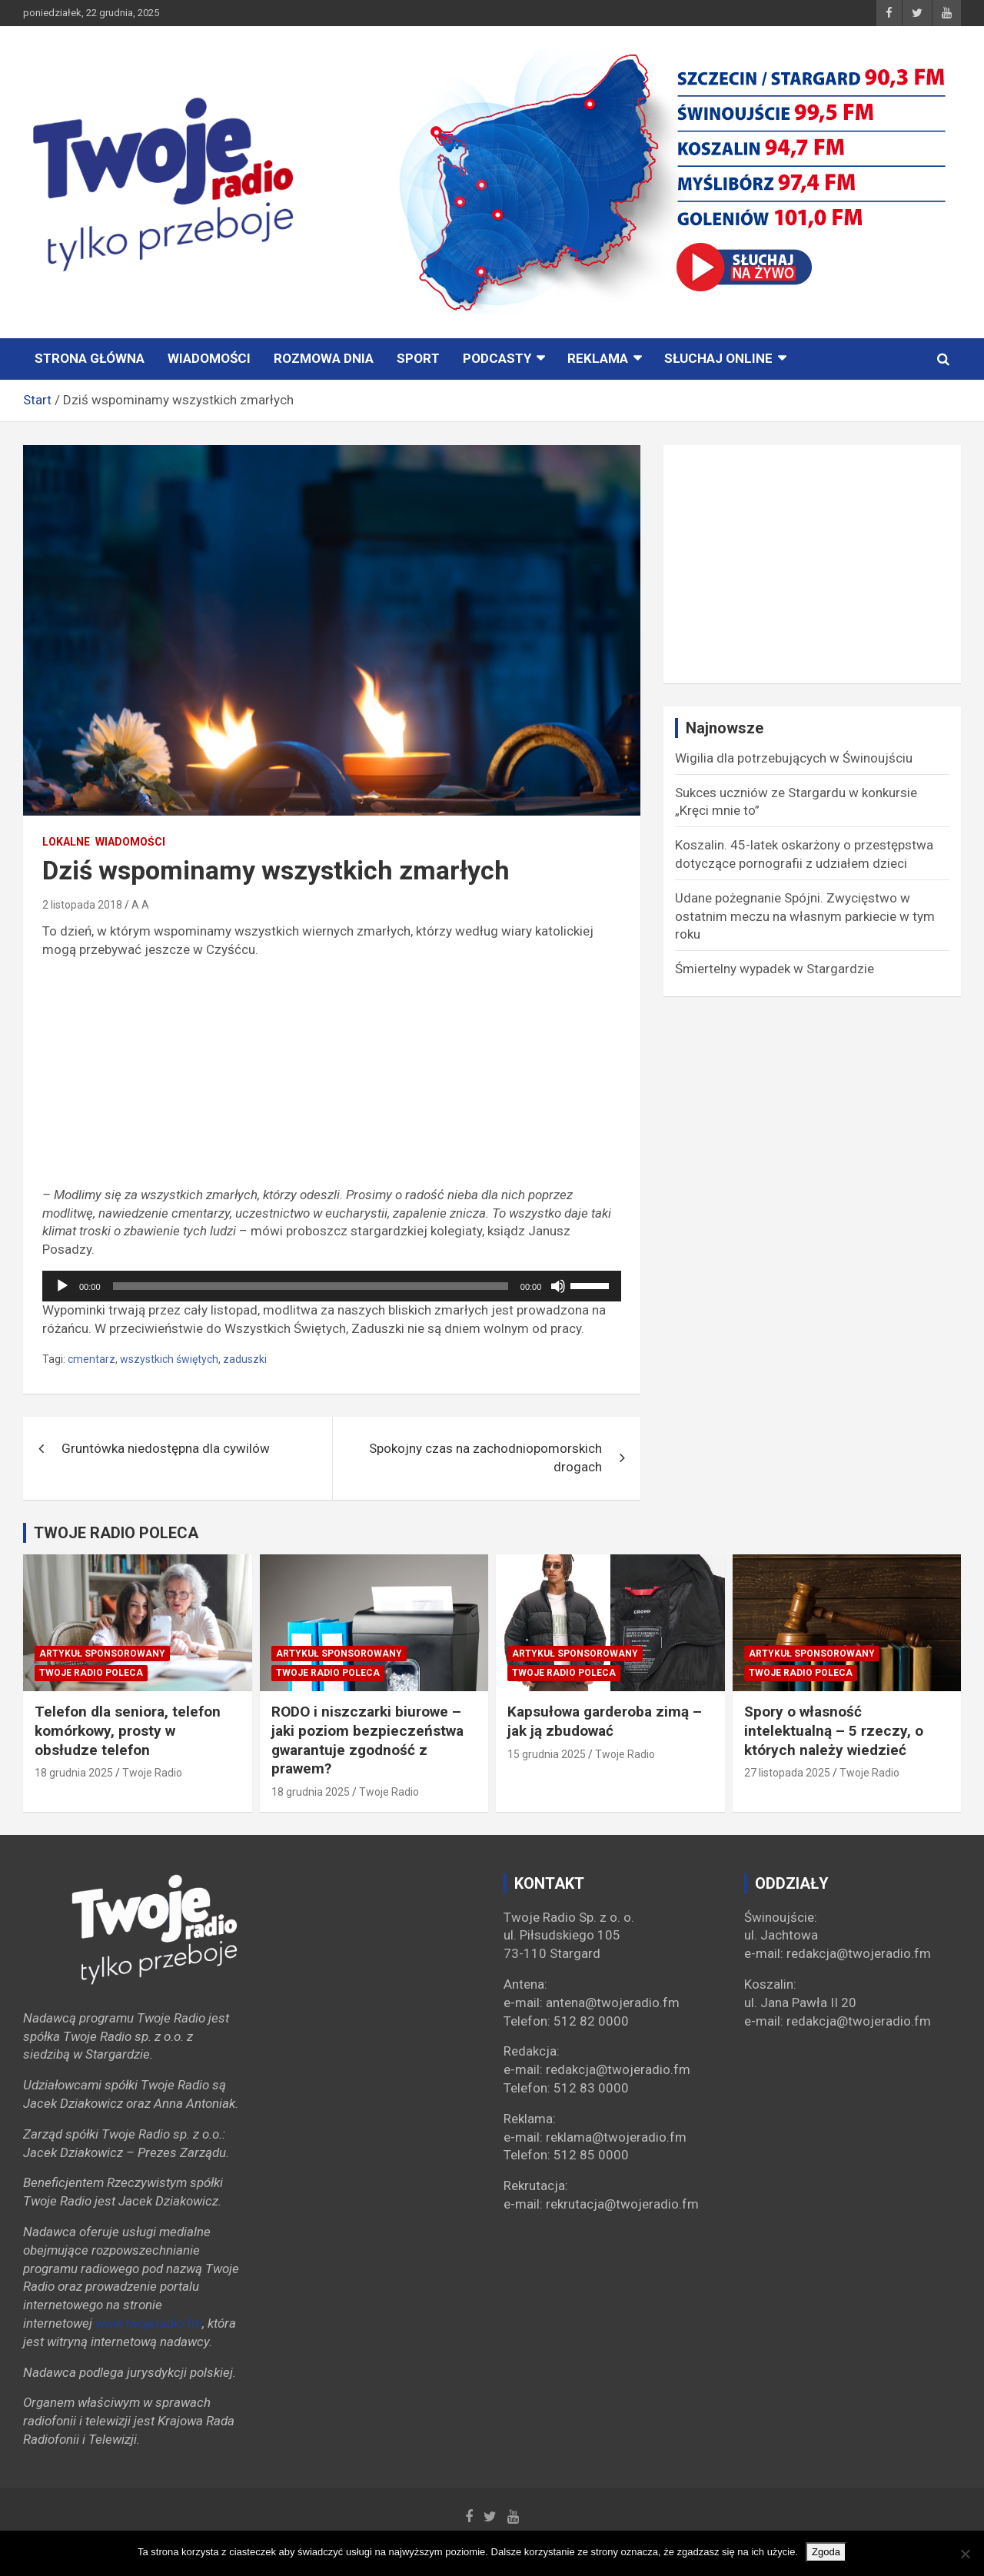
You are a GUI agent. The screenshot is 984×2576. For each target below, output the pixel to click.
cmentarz (91, 1359)
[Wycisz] (558, 1286)
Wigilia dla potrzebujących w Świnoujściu (794, 758)
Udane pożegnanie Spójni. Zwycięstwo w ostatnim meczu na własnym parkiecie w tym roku (805, 916)
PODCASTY (497, 358)
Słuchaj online (718, 358)
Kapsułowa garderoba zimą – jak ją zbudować (604, 1721)
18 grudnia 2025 (74, 1773)
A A (140, 905)
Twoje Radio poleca (91, 1672)
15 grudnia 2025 (546, 1754)
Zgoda (826, 2552)
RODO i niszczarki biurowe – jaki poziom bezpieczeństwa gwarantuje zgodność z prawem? (367, 1740)
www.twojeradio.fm (148, 2323)
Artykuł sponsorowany (102, 1653)
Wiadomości (209, 358)
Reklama (597, 358)
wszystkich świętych (169, 1359)
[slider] (310, 1286)
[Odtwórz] (62, 1286)
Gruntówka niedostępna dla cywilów (166, 1448)
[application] (331, 1286)
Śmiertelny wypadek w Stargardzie (774, 968)
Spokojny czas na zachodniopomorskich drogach (485, 1457)
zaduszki (245, 1359)
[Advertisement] (331, 1078)
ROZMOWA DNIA (324, 358)
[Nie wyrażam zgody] (964, 2553)
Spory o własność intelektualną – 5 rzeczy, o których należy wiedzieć (833, 1730)
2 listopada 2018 (82, 905)
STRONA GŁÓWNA (90, 358)
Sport (418, 358)
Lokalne (66, 842)
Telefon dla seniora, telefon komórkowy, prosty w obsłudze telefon (128, 1730)
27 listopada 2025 (787, 1773)
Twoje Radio (152, 1773)
